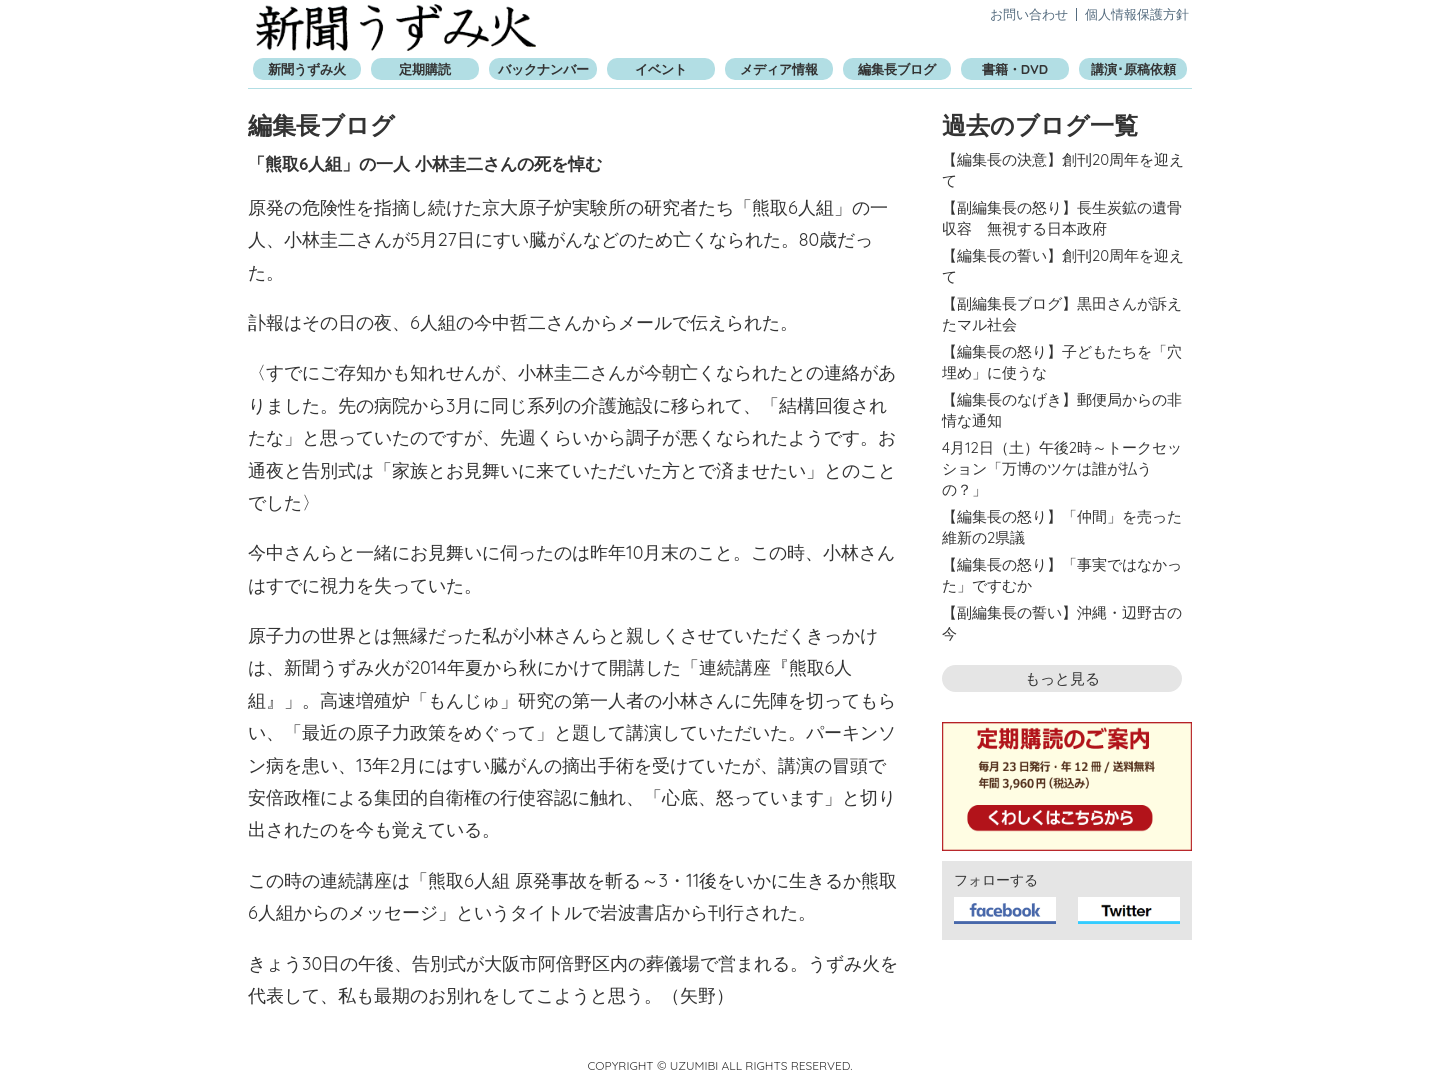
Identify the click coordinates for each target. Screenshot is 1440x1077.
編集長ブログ (897, 69)
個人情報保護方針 (1137, 14)
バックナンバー (543, 69)
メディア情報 (779, 69)
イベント (661, 69)
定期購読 (425, 69)
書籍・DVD (1015, 69)
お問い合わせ (1029, 14)
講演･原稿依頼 (1133, 69)
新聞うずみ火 (396, 27)
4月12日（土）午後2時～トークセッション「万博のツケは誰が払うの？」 (1062, 468)
